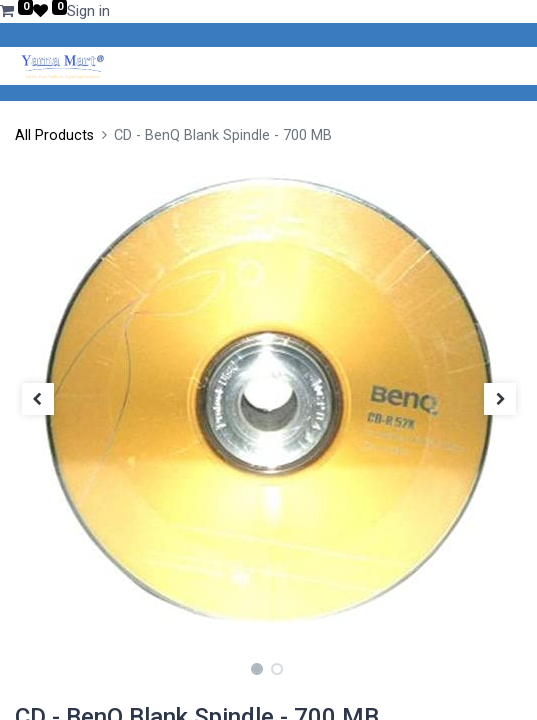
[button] (37, 399)
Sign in (88, 11)
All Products (54, 135)
